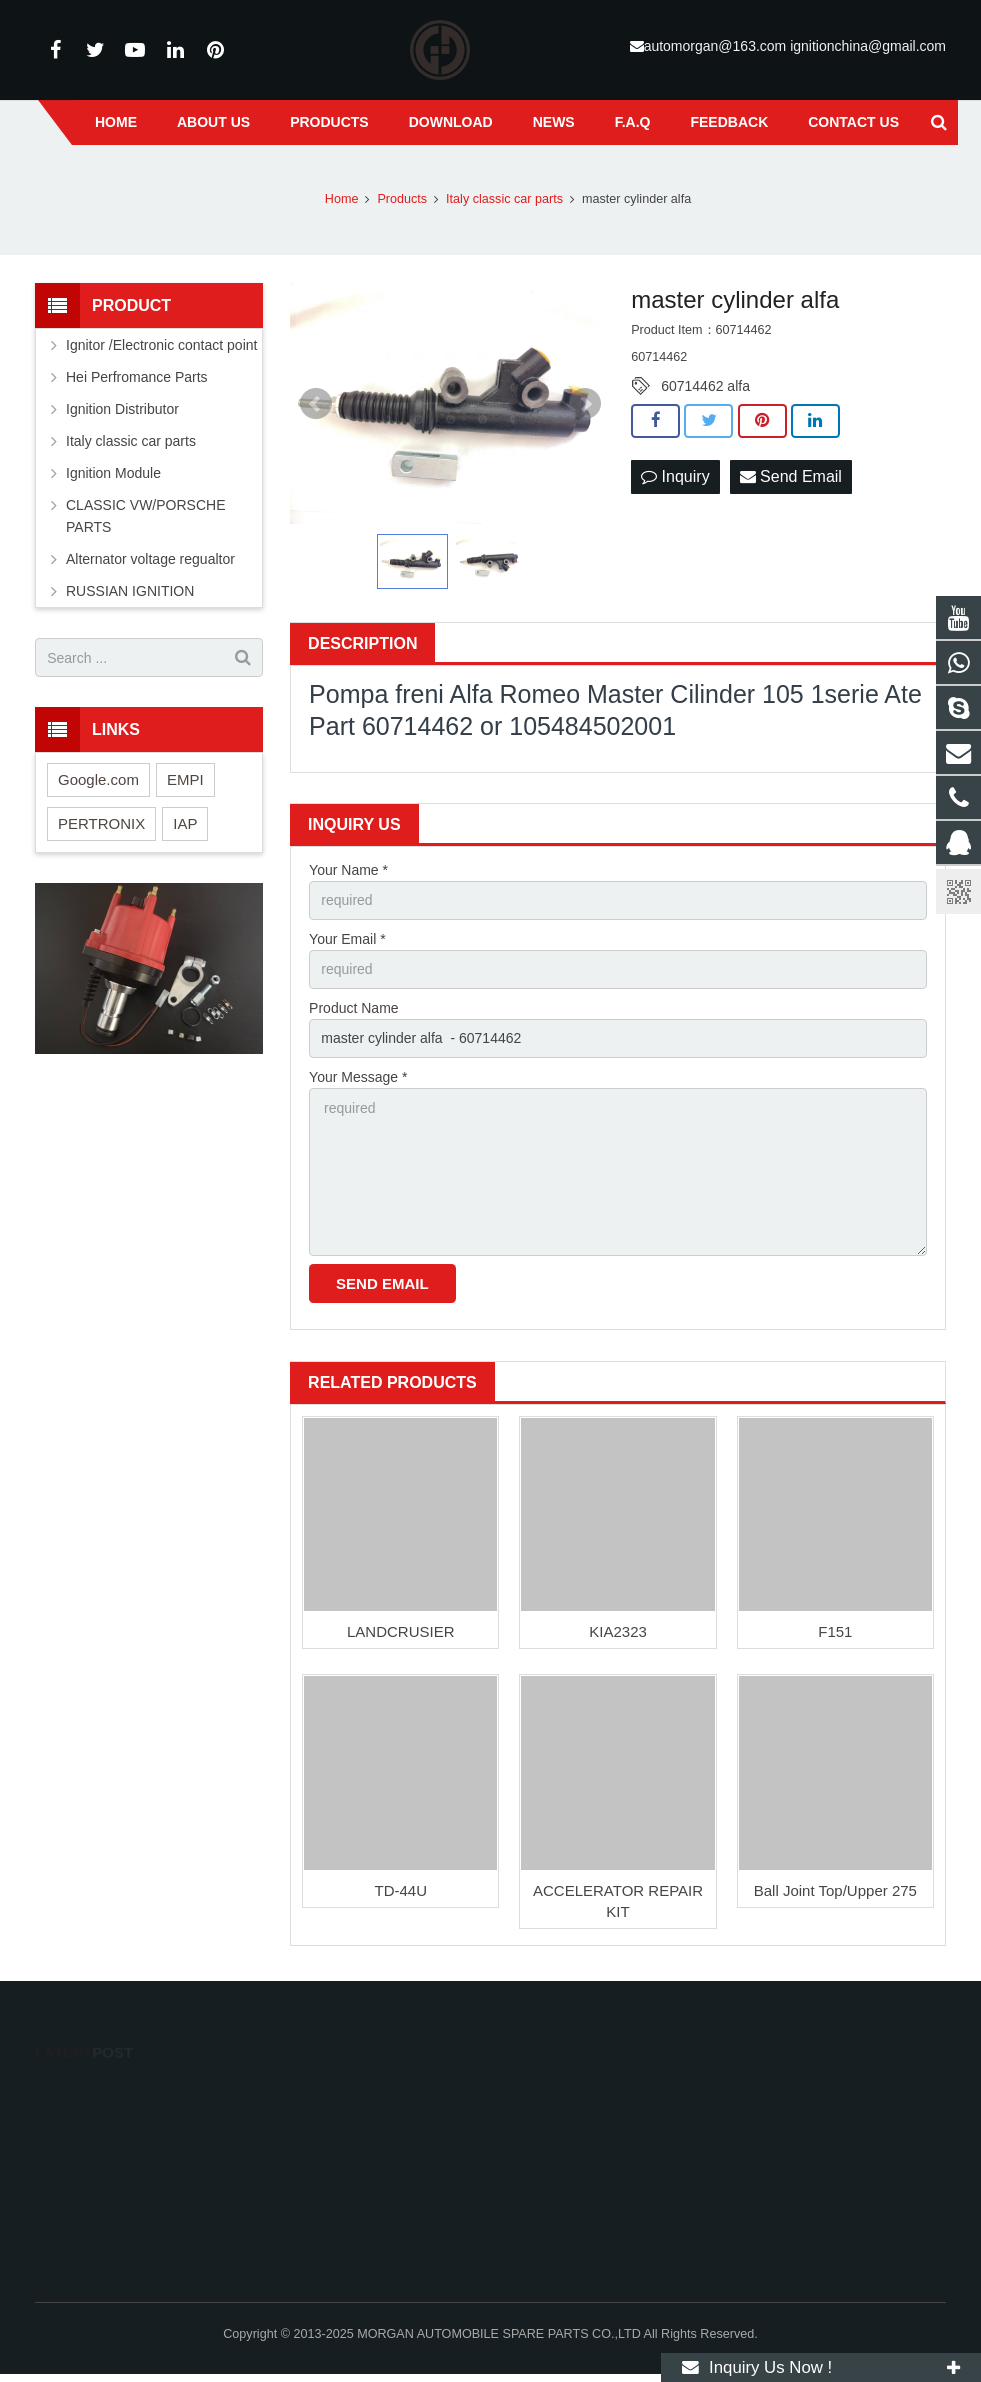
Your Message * (358, 1077)
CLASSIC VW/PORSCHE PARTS (145, 516)
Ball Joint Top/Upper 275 (835, 1890)
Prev (316, 404)
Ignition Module (113, 473)
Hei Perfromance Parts (137, 377)
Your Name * (348, 870)
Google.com (98, 779)
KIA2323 (618, 1631)
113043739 (556, 2086)
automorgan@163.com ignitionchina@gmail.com (795, 46)
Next (585, 404)
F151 (835, 1631)
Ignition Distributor (122, 409)
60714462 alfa (705, 386)
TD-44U (400, 1890)
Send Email (791, 476)
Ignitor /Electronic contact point (161, 345)
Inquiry (675, 476)
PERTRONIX (101, 823)
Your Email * (347, 939)
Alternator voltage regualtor (150, 559)
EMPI (185, 779)
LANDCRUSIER (401, 1631)
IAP (185, 823)
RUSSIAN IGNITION (130, 591)
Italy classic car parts (131, 441)
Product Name (353, 1008)
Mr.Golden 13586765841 (591, 2144)
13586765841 (561, 2115)
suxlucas (547, 2223)
